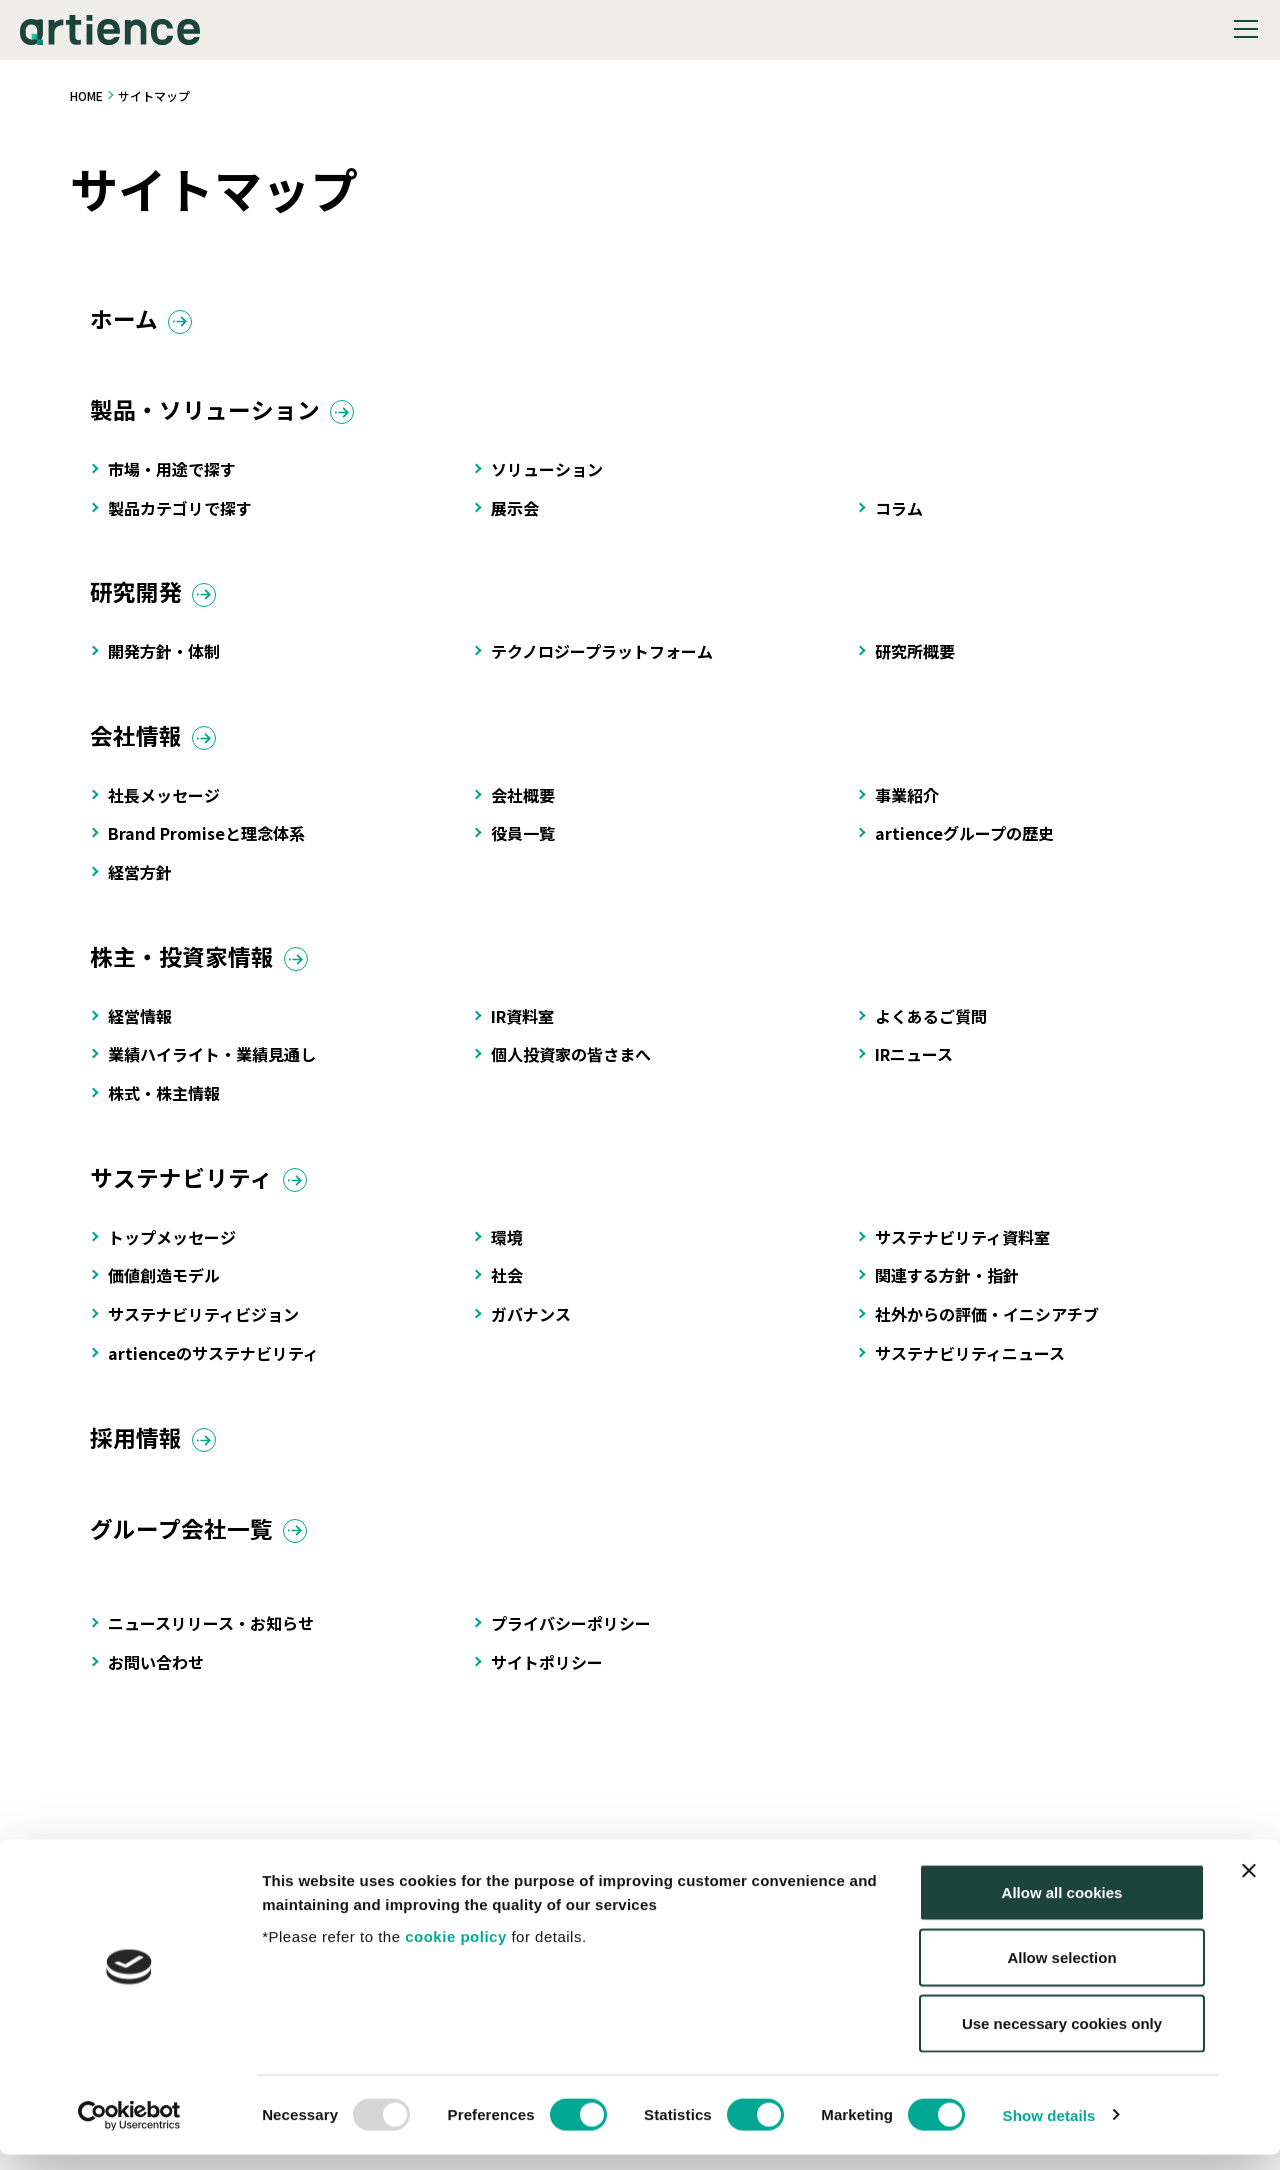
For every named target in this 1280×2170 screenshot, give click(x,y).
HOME (86, 95)
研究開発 (138, 598)
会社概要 (523, 805)
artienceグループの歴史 (964, 843)
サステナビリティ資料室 (962, 1252)
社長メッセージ (164, 805)
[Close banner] (1249, 1886)
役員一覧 (523, 843)
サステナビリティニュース (970, 1368)
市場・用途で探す (172, 474)
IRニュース (914, 1067)
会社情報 (138, 744)
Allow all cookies (1062, 1907)
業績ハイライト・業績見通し (212, 1067)
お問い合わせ (156, 1682)
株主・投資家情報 (186, 968)
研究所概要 (915, 659)
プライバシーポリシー (571, 1643)
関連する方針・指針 (947, 1290)
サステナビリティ (185, 1191)
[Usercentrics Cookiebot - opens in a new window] (129, 2131)
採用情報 (138, 1454)
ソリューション (547, 474)
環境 (507, 1252)
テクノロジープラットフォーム (602, 659)
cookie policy (456, 1951)
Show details (1049, 2130)
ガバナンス (531, 1329)
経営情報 (140, 1028)
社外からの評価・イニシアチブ (987, 1329)
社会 (507, 1290)
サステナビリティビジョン (203, 1329)
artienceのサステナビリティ (213, 1368)
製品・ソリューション (210, 414)
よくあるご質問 (931, 1028)
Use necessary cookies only (1062, 2038)
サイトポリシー (547, 1682)
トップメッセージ (172, 1252)
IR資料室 (522, 1028)
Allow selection (1061, 1973)
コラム (899, 513)
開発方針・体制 (164, 659)
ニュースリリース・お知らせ (211, 1643)
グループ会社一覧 (185, 1547)
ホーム (125, 320)
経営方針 (140, 882)
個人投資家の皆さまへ (571, 1067)
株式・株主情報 (164, 1106)
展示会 (515, 513)
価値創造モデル (164, 1290)
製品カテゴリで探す (180, 513)
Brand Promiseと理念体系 (206, 843)
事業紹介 (907, 805)
